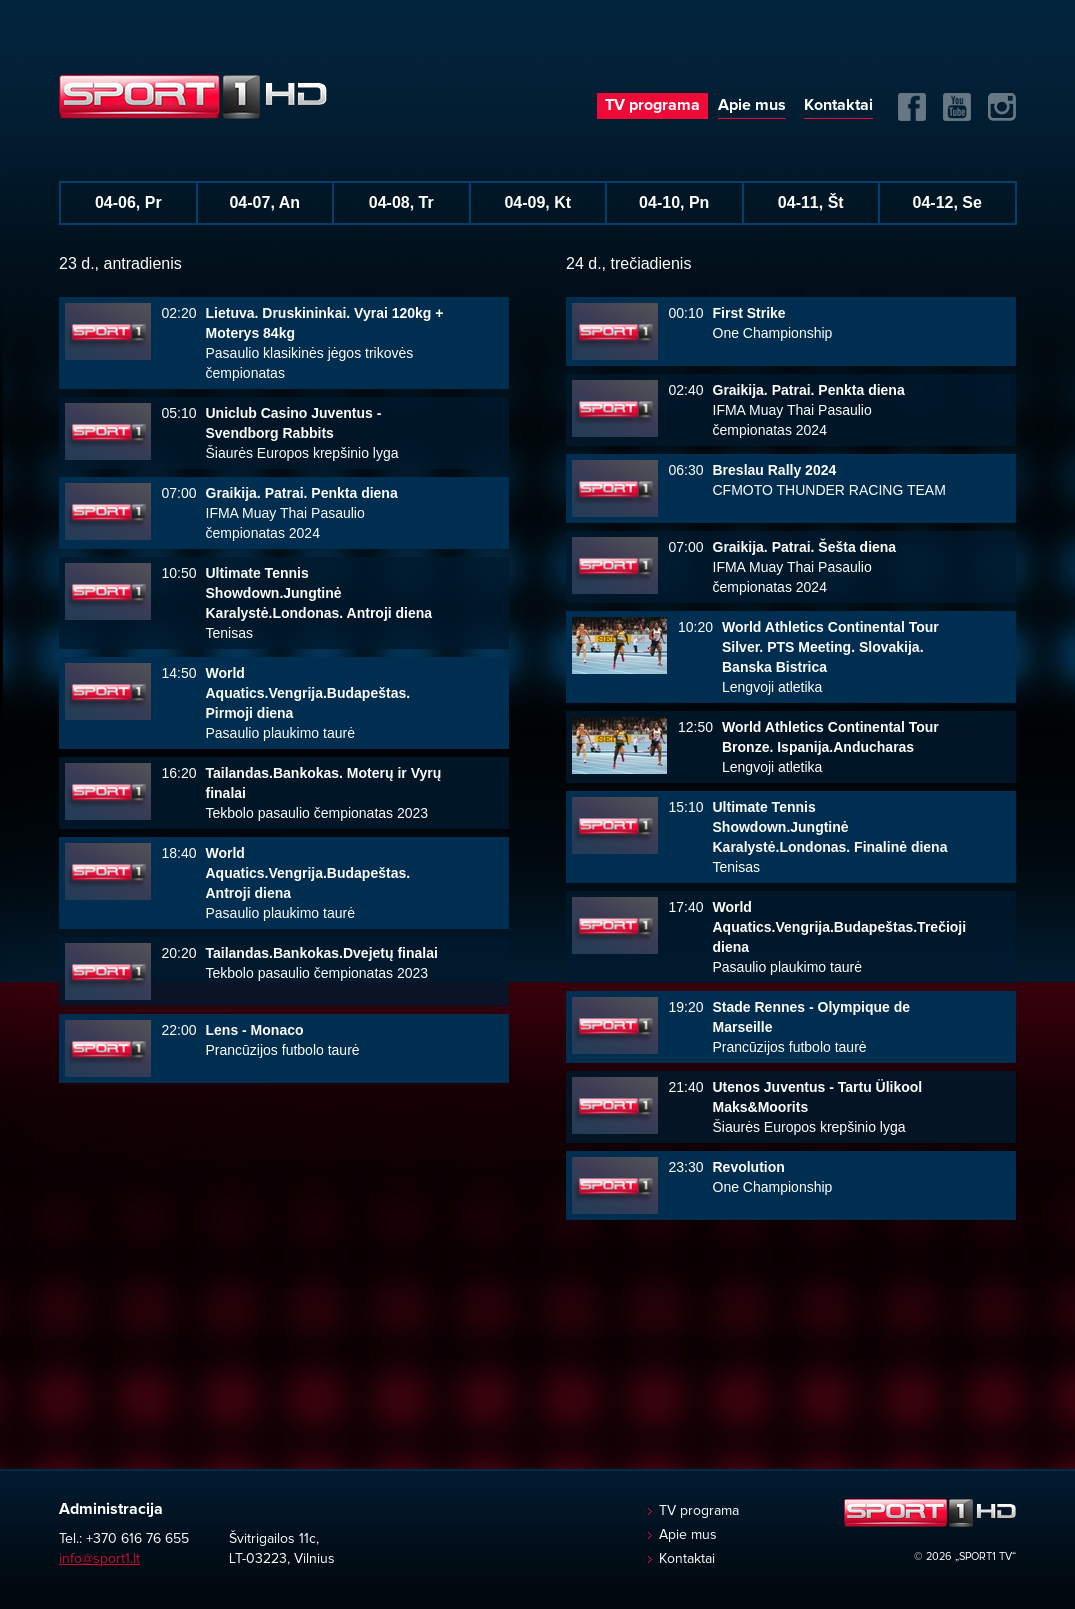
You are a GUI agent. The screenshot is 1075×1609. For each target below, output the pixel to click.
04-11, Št (811, 202)
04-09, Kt (537, 202)
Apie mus (752, 105)
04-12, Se (947, 202)
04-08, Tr (401, 202)
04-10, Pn (674, 202)
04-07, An (264, 202)
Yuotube (957, 107)
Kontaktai (838, 105)
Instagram (1002, 107)
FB (912, 107)
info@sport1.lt (99, 1559)
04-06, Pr (128, 202)
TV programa (652, 105)
